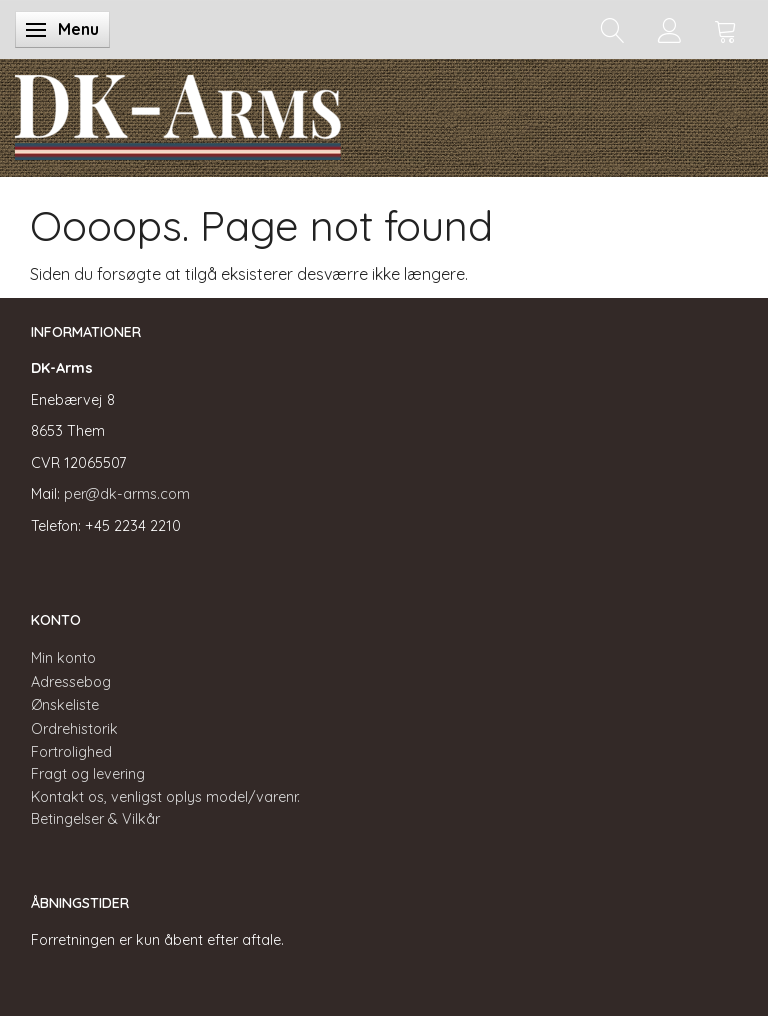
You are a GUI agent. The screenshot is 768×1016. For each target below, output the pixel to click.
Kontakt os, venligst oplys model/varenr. (165, 797)
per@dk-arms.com (127, 494)
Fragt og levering (88, 774)
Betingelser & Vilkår (95, 819)
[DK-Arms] (178, 113)
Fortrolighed (71, 752)
